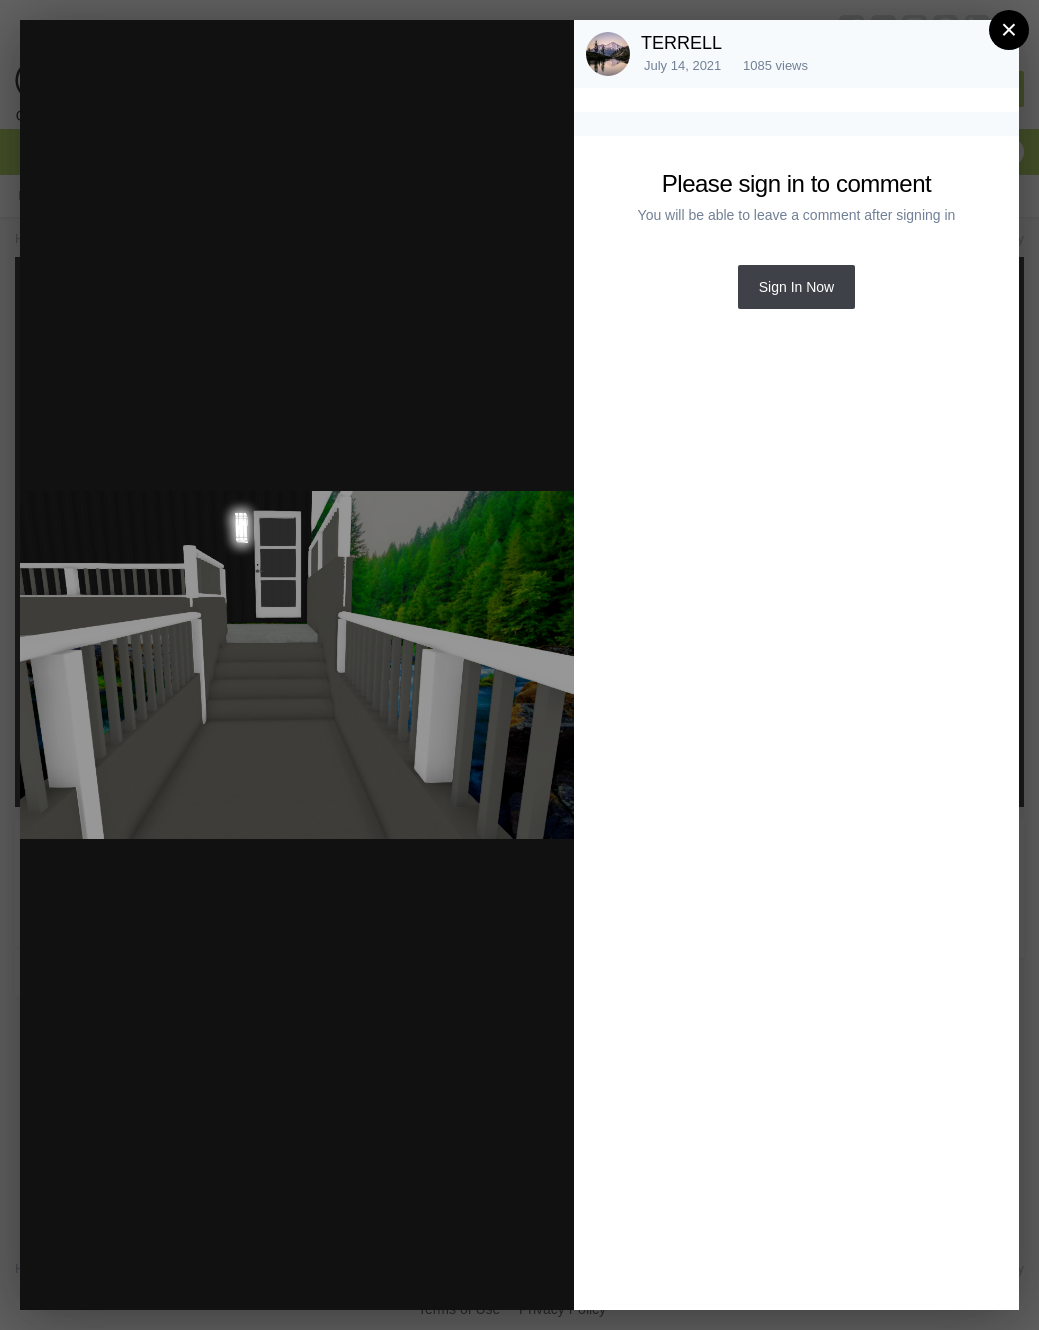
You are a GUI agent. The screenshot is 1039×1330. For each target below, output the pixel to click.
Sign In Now (796, 287)
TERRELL (681, 43)
